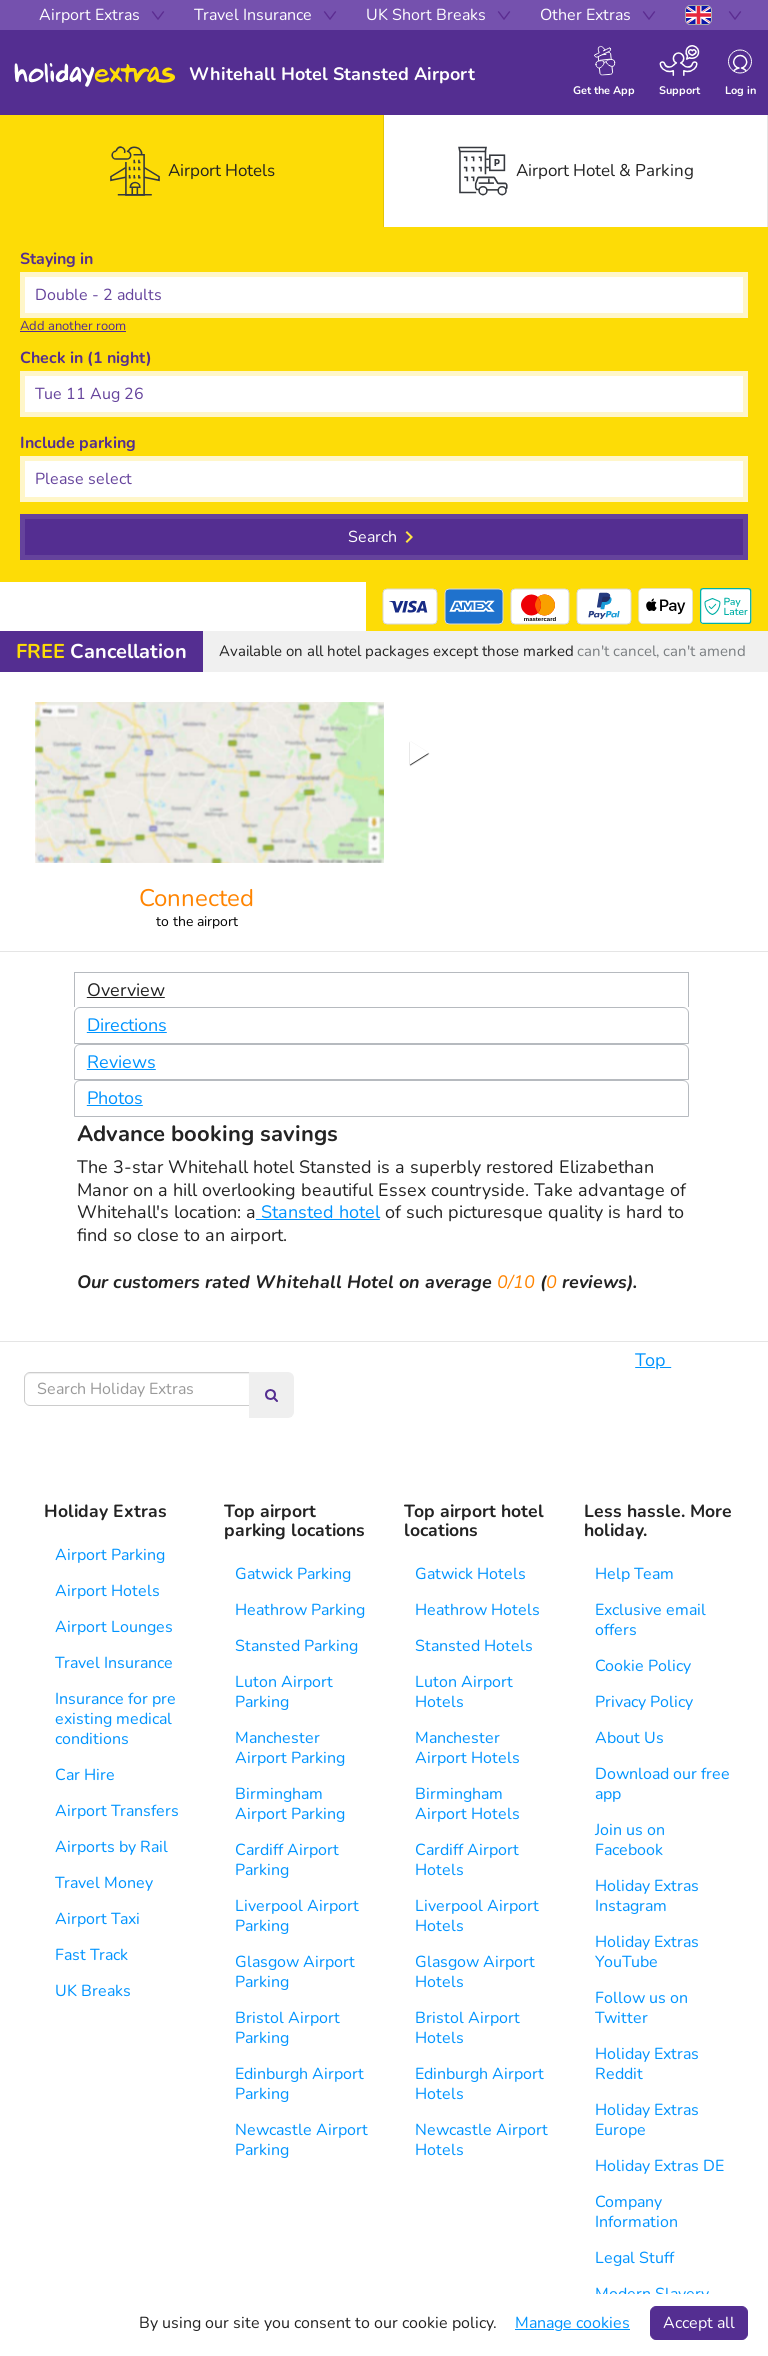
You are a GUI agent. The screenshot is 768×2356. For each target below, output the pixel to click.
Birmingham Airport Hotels (467, 1804)
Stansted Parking (296, 1646)
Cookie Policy (643, 1666)
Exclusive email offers (650, 1620)
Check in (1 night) (86, 358)
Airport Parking (110, 1555)
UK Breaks (93, 1991)
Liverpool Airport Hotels (477, 1916)
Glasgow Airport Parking (295, 1972)
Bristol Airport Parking (287, 2028)
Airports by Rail (111, 1847)
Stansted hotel (318, 1212)
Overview (126, 990)
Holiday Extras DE (659, 2166)
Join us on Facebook (630, 1840)
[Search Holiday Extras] (137, 1389)
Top (663, 1360)
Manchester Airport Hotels (467, 1748)
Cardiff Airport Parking (287, 1860)
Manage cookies (572, 2323)
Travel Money (104, 1883)
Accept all (699, 2323)
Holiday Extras (95, 75)
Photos (115, 1098)
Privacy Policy (644, 1702)
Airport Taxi (97, 1919)
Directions (127, 1025)
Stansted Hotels (474, 1646)
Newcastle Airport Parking (301, 2140)
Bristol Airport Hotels (467, 2028)
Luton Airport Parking (284, 1692)
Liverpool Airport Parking (297, 1916)
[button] (384, 394)
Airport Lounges (114, 1627)
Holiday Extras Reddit (647, 2064)
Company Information (636, 2212)
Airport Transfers (117, 1811)
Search (372, 537)
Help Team (634, 1574)
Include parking (78, 443)
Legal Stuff (634, 2258)
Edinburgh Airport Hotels (479, 2084)
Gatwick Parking (293, 1574)
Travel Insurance (114, 1663)
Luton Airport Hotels (464, 1692)
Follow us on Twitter (641, 2008)
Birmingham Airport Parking (290, 1804)
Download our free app (662, 1784)
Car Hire (85, 1775)
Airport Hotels (107, 1591)
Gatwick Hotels (470, 1574)
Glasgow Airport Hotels (475, 1972)
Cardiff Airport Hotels (467, 1860)
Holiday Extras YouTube (647, 1952)
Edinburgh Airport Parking (299, 2084)
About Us (629, 1738)
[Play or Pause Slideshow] (419, 753)
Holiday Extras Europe (647, 2120)
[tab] (192, 171)
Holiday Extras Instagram (647, 1896)
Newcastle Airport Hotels (481, 2140)
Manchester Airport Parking (290, 1748)
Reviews (121, 1062)
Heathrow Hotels (477, 1610)
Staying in (56, 259)
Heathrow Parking (300, 1610)
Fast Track (91, 1955)
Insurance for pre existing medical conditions (115, 1719)
